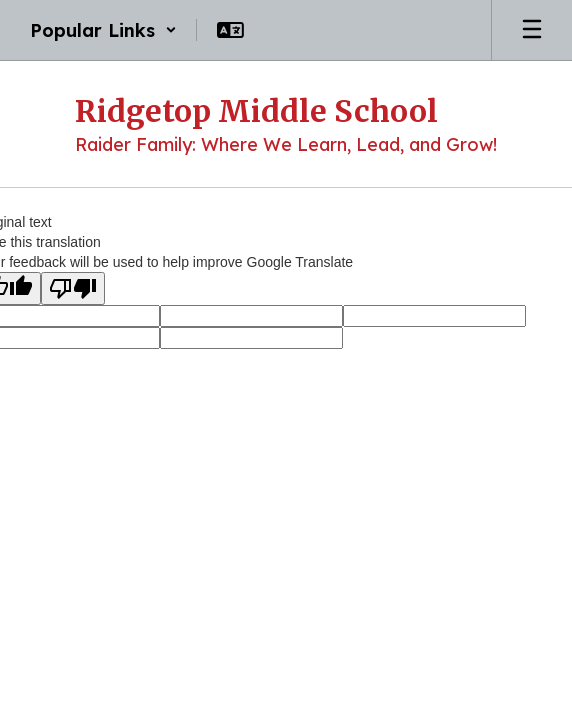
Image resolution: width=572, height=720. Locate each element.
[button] (103, 30)
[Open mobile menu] (532, 30)
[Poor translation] (73, 288)
